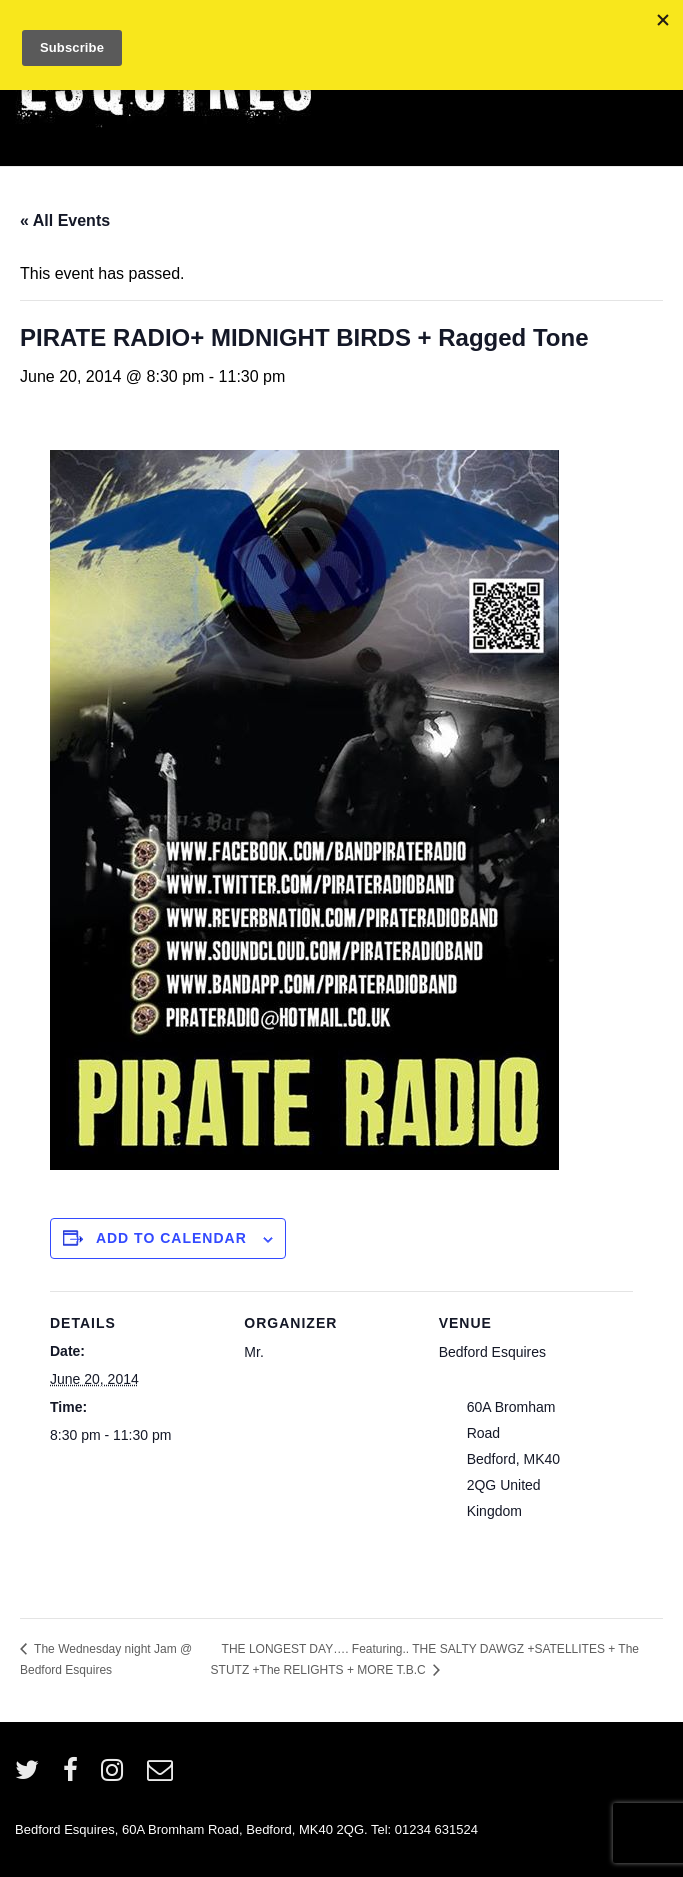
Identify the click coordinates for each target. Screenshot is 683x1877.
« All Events (65, 220)
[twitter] (31, 1776)
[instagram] (116, 1776)
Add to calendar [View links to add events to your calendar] (171, 1238)
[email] (162, 1776)
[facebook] (75, 1776)
